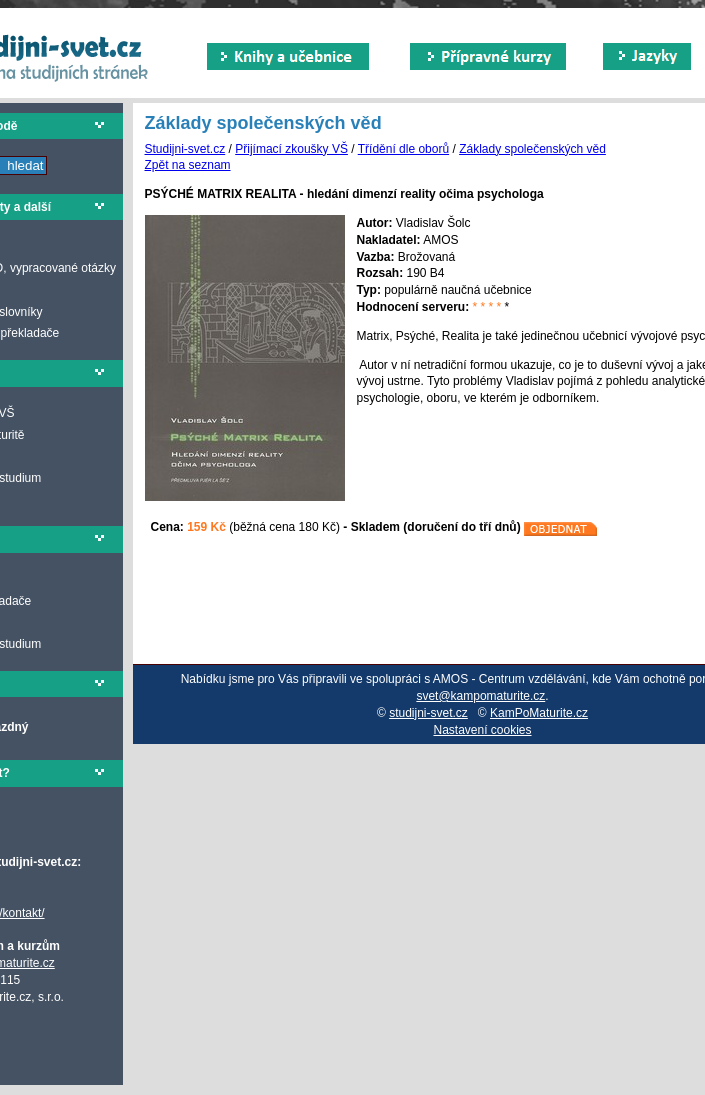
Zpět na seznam (188, 165)
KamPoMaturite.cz (539, 713)
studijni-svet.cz (428, 713)
